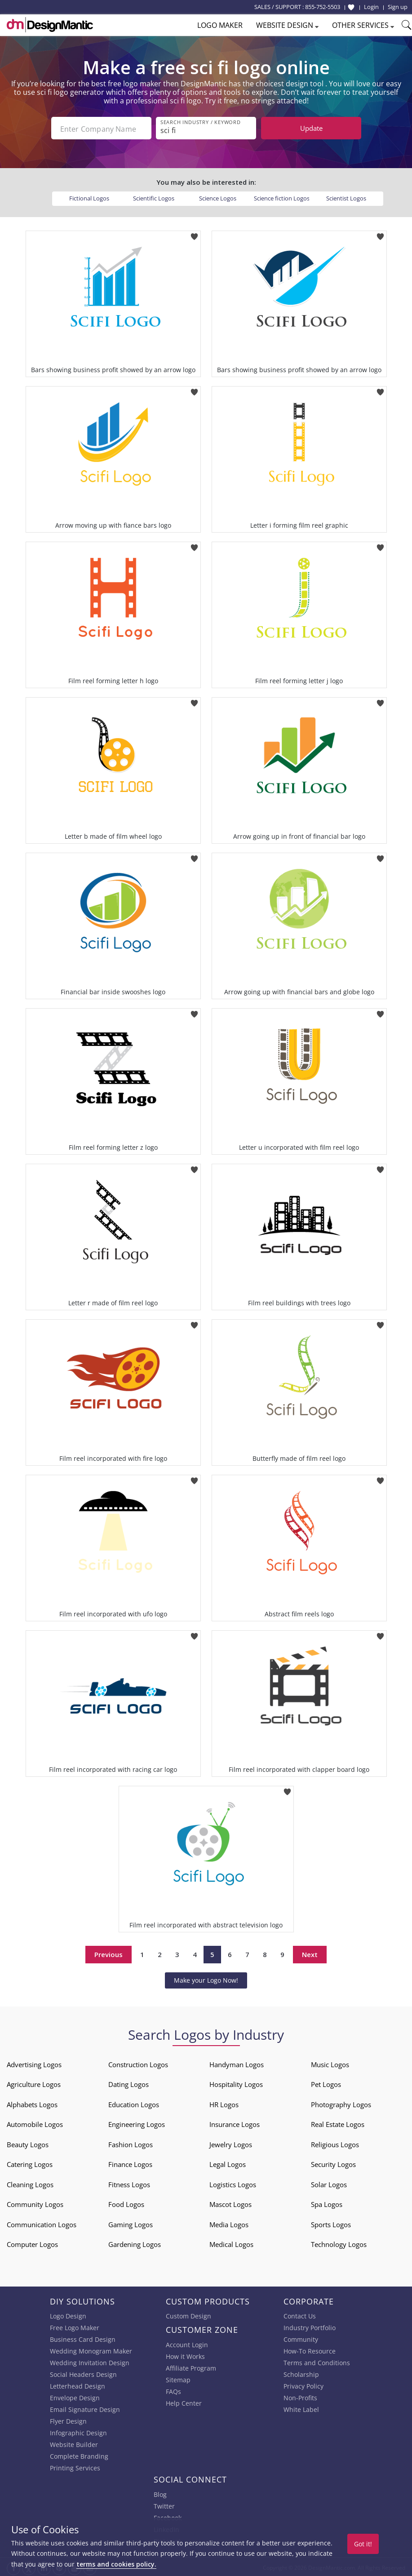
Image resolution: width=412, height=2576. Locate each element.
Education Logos (133, 2102)
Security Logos (333, 2162)
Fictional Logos (89, 196)
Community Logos (35, 2202)
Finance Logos (130, 2162)
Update (311, 128)
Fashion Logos (130, 2142)
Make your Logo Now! (206, 1978)
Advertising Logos (34, 2062)
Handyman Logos (236, 2062)
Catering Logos (30, 2162)
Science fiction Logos (282, 196)
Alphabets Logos (32, 2102)
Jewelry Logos (230, 2142)
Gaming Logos (130, 2222)
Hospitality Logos (236, 2082)
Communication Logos (41, 2222)
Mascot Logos (230, 2202)
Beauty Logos (28, 2142)
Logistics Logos (232, 2182)
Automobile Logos (35, 2122)
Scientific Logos (153, 196)
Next (310, 1952)
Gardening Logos (134, 2242)
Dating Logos (128, 2082)
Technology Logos (339, 2242)
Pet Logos (326, 2082)
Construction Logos (138, 2062)
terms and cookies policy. (116, 2564)
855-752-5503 (322, 7)
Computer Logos (32, 2242)
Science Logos (217, 196)
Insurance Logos (234, 2122)
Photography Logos (341, 2102)
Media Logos (228, 2222)
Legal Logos (227, 2162)
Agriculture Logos (34, 2082)
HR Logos (224, 2102)
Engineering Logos (136, 2122)
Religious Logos (335, 2142)
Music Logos (330, 2062)
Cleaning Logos (30, 2182)
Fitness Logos (129, 2182)
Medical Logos (231, 2242)
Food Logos (126, 2202)
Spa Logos (326, 2202)
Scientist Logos (346, 196)
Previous (108, 1952)
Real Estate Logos (337, 2122)
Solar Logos (329, 2182)
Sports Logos (331, 2222)
